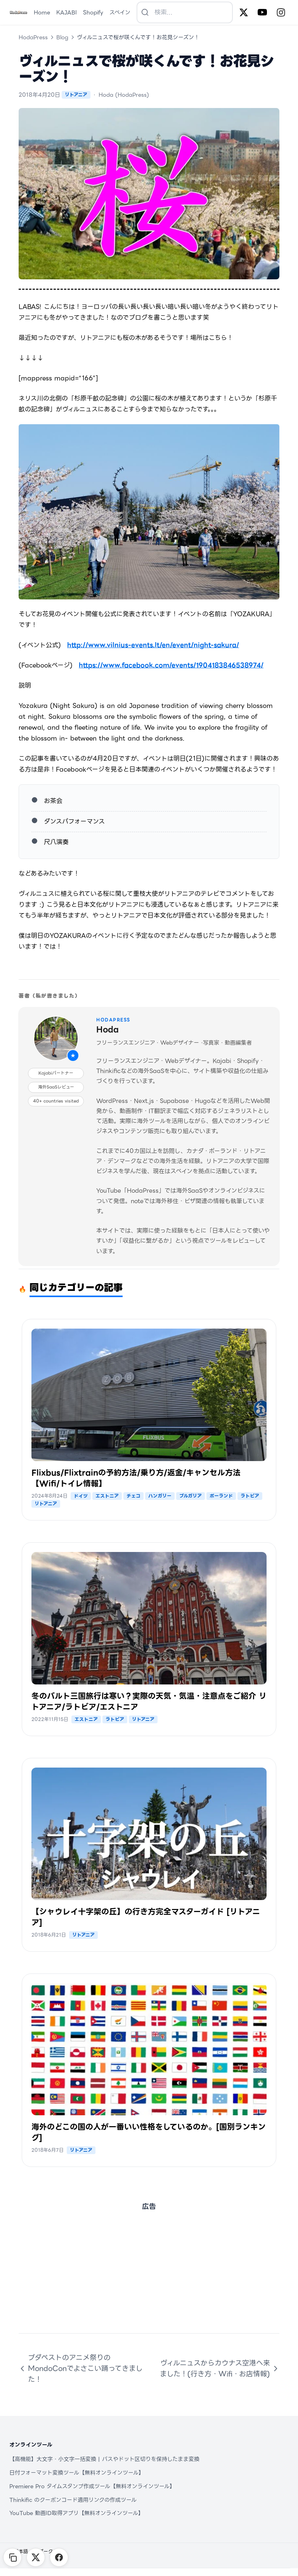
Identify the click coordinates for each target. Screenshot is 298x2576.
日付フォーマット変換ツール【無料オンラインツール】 (76, 2472)
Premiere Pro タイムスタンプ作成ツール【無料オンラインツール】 (92, 2486)
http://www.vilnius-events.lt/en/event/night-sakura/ (153, 645)
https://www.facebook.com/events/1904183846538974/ (171, 665)
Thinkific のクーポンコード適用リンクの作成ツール (73, 2500)
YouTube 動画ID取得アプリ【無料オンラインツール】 (76, 2513)
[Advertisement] (149, 2278)
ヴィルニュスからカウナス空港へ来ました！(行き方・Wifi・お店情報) (219, 2368)
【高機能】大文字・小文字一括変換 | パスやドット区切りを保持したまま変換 (104, 2459)
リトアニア (76, 94)
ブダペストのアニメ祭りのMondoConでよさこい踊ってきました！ (81, 2368)
